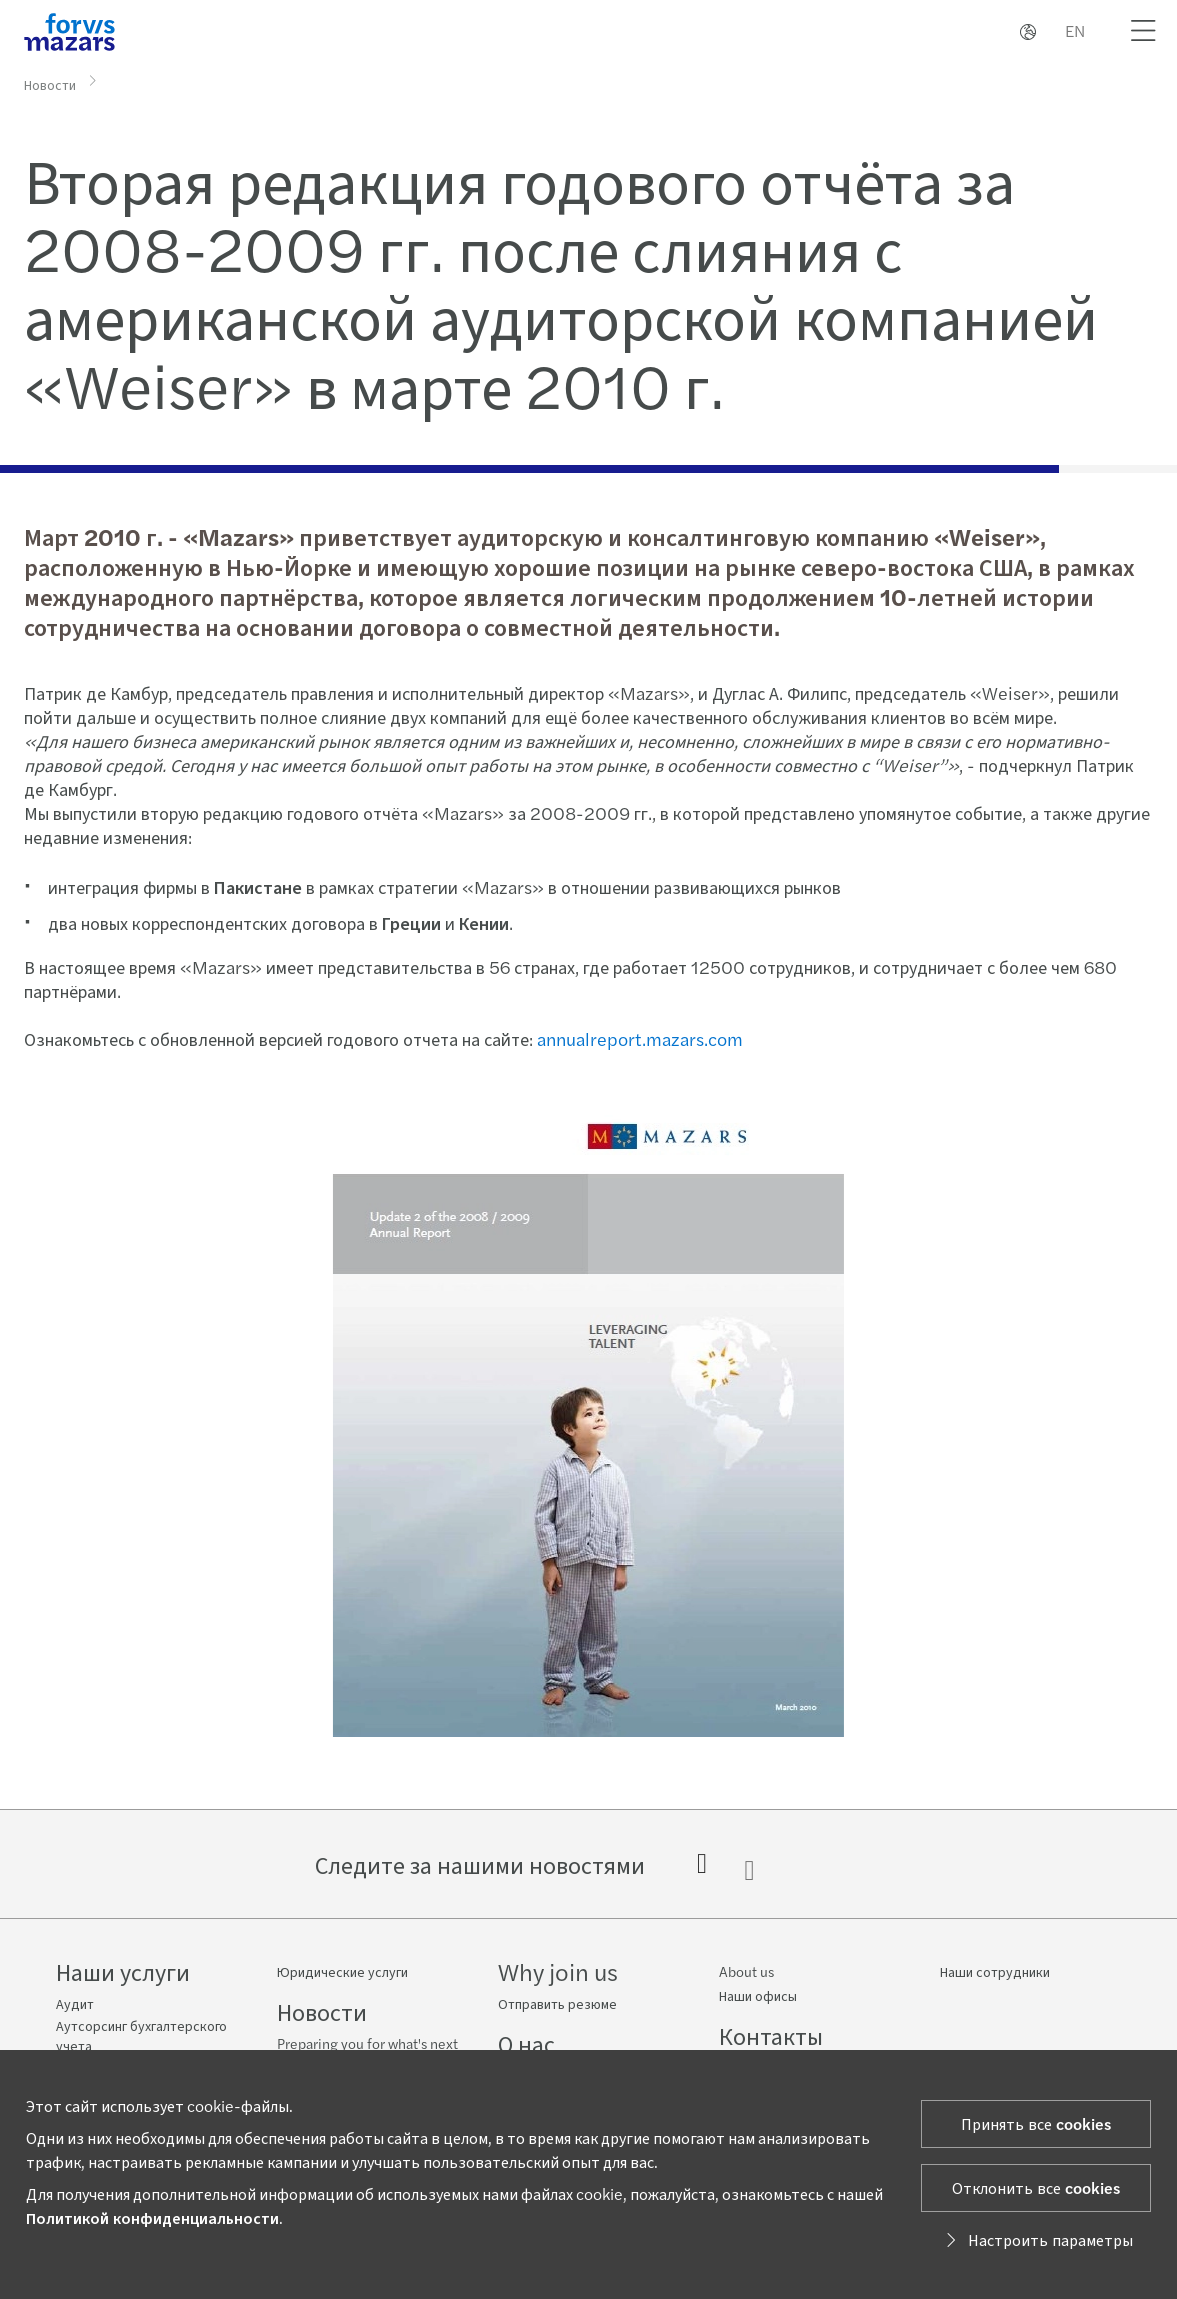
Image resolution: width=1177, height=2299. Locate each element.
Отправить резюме (557, 2003)
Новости (50, 83)
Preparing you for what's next (367, 2043)
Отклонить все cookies (1036, 2187)
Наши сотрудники (995, 1971)
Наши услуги (123, 1971)
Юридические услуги (342, 1971)
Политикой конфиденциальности (152, 2217)
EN (1075, 30)
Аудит (75, 2003)
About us (746, 1971)
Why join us (558, 1971)
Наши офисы (758, 1995)
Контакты (771, 2035)
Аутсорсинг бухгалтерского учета (141, 2035)
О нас (526, 2043)
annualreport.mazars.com (638, 1038)
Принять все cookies (1036, 2123)
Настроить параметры (1036, 2239)
